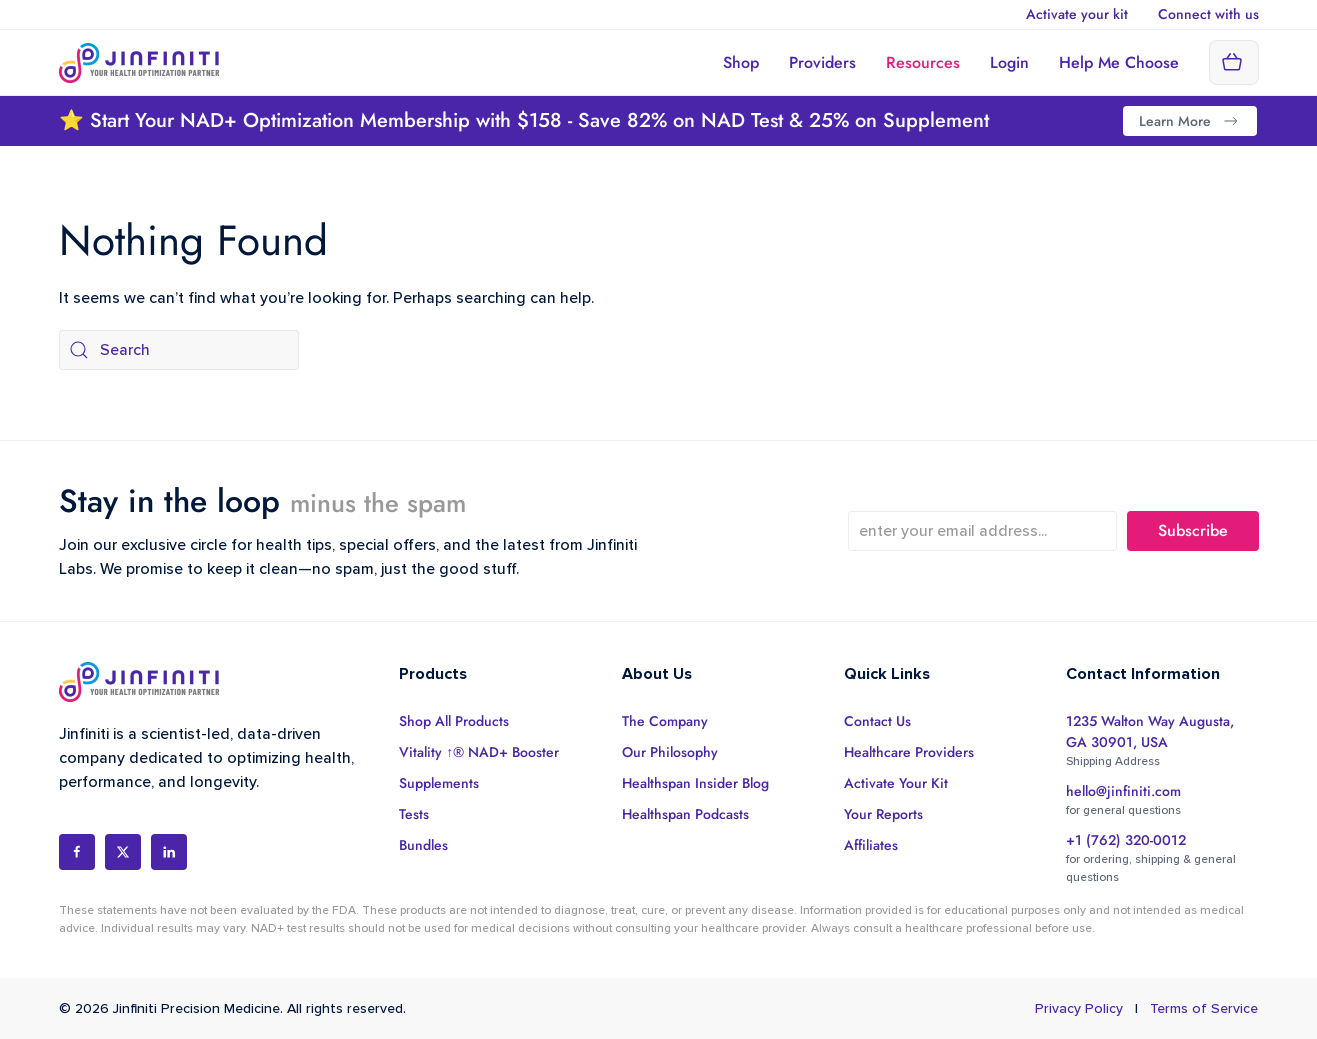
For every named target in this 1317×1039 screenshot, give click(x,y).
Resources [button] (923, 62)
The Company (665, 721)
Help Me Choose (1119, 62)
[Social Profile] (77, 852)
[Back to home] (139, 62)
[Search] (179, 350)
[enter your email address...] (982, 531)
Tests (414, 814)
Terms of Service (1204, 1008)
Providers (822, 62)
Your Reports (883, 814)
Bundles (423, 845)
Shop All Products (454, 721)
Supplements (439, 783)
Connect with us (1208, 14)
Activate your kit (1077, 14)
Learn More (1190, 121)
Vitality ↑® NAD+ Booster (479, 752)
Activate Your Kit (896, 783)
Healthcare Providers (909, 752)
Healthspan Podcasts (685, 814)
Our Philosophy (670, 752)
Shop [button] (741, 62)
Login (1009, 62)
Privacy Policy (1079, 1008)
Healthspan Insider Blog (695, 783)
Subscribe (1193, 530)
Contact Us (877, 721)
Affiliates (871, 845)
